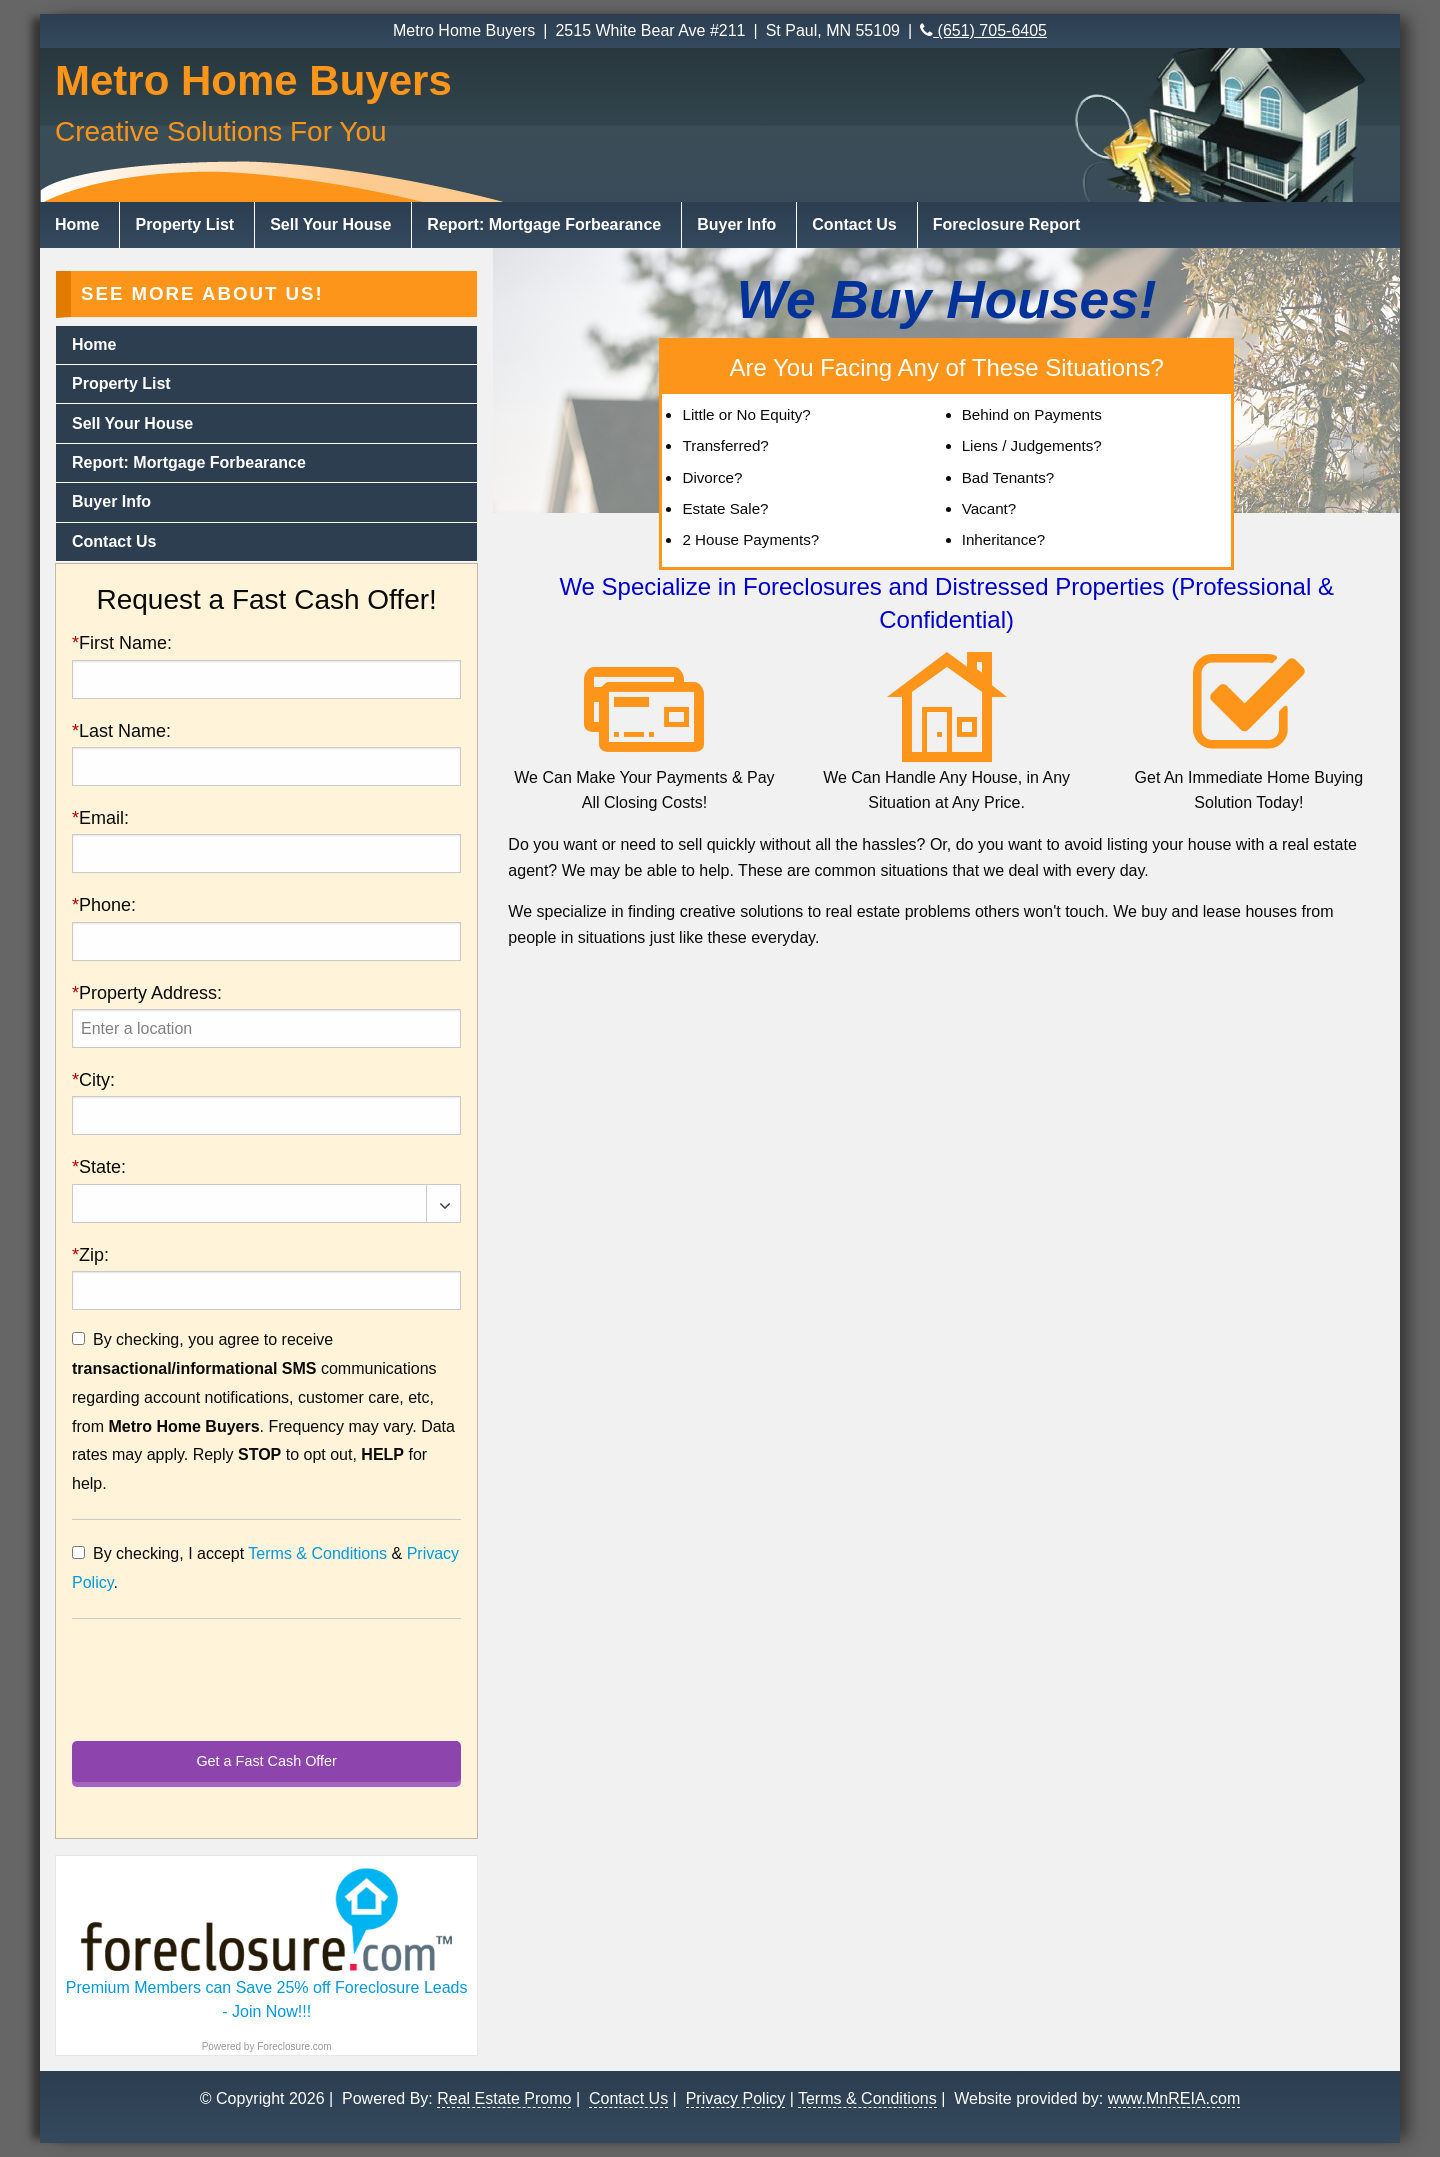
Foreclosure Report (1007, 224)
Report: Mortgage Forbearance (544, 224)
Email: (100, 818)
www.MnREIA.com (1174, 2098)
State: (99, 1167)
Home (77, 224)
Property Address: (147, 993)
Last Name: (121, 731)
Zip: (90, 1255)
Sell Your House (330, 224)
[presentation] (266, 1028)
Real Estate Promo (504, 2098)
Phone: (104, 905)
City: (93, 1080)
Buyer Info (736, 224)
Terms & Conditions (317, 1553)
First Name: (122, 643)
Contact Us (854, 224)
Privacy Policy (736, 2098)
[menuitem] (80, 225)
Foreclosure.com (294, 2046)
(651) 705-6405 (983, 30)
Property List (184, 224)
